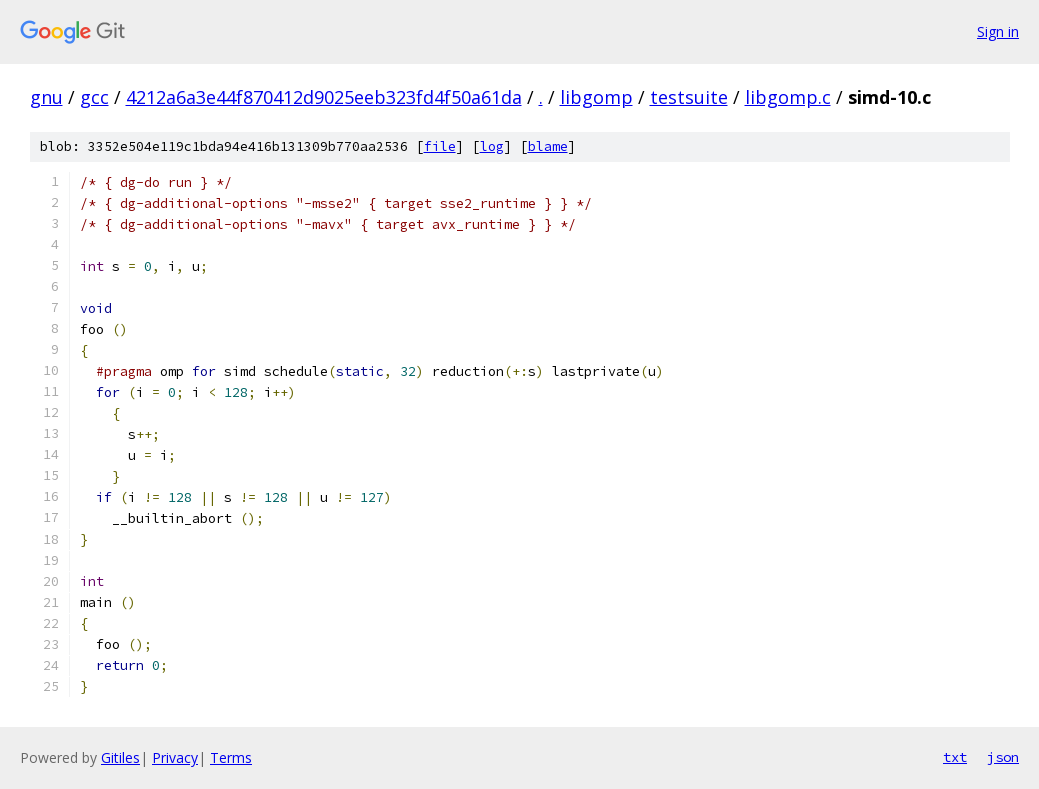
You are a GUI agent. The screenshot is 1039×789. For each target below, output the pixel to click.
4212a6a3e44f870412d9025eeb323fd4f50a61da (324, 97)
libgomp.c (788, 97)
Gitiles (120, 757)
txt (955, 757)
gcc (94, 97)
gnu (46, 97)
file (440, 146)
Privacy (175, 757)
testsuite (689, 97)
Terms (231, 757)
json (1003, 757)
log (492, 146)
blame (548, 146)
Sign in (998, 31)
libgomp (596, 97)
